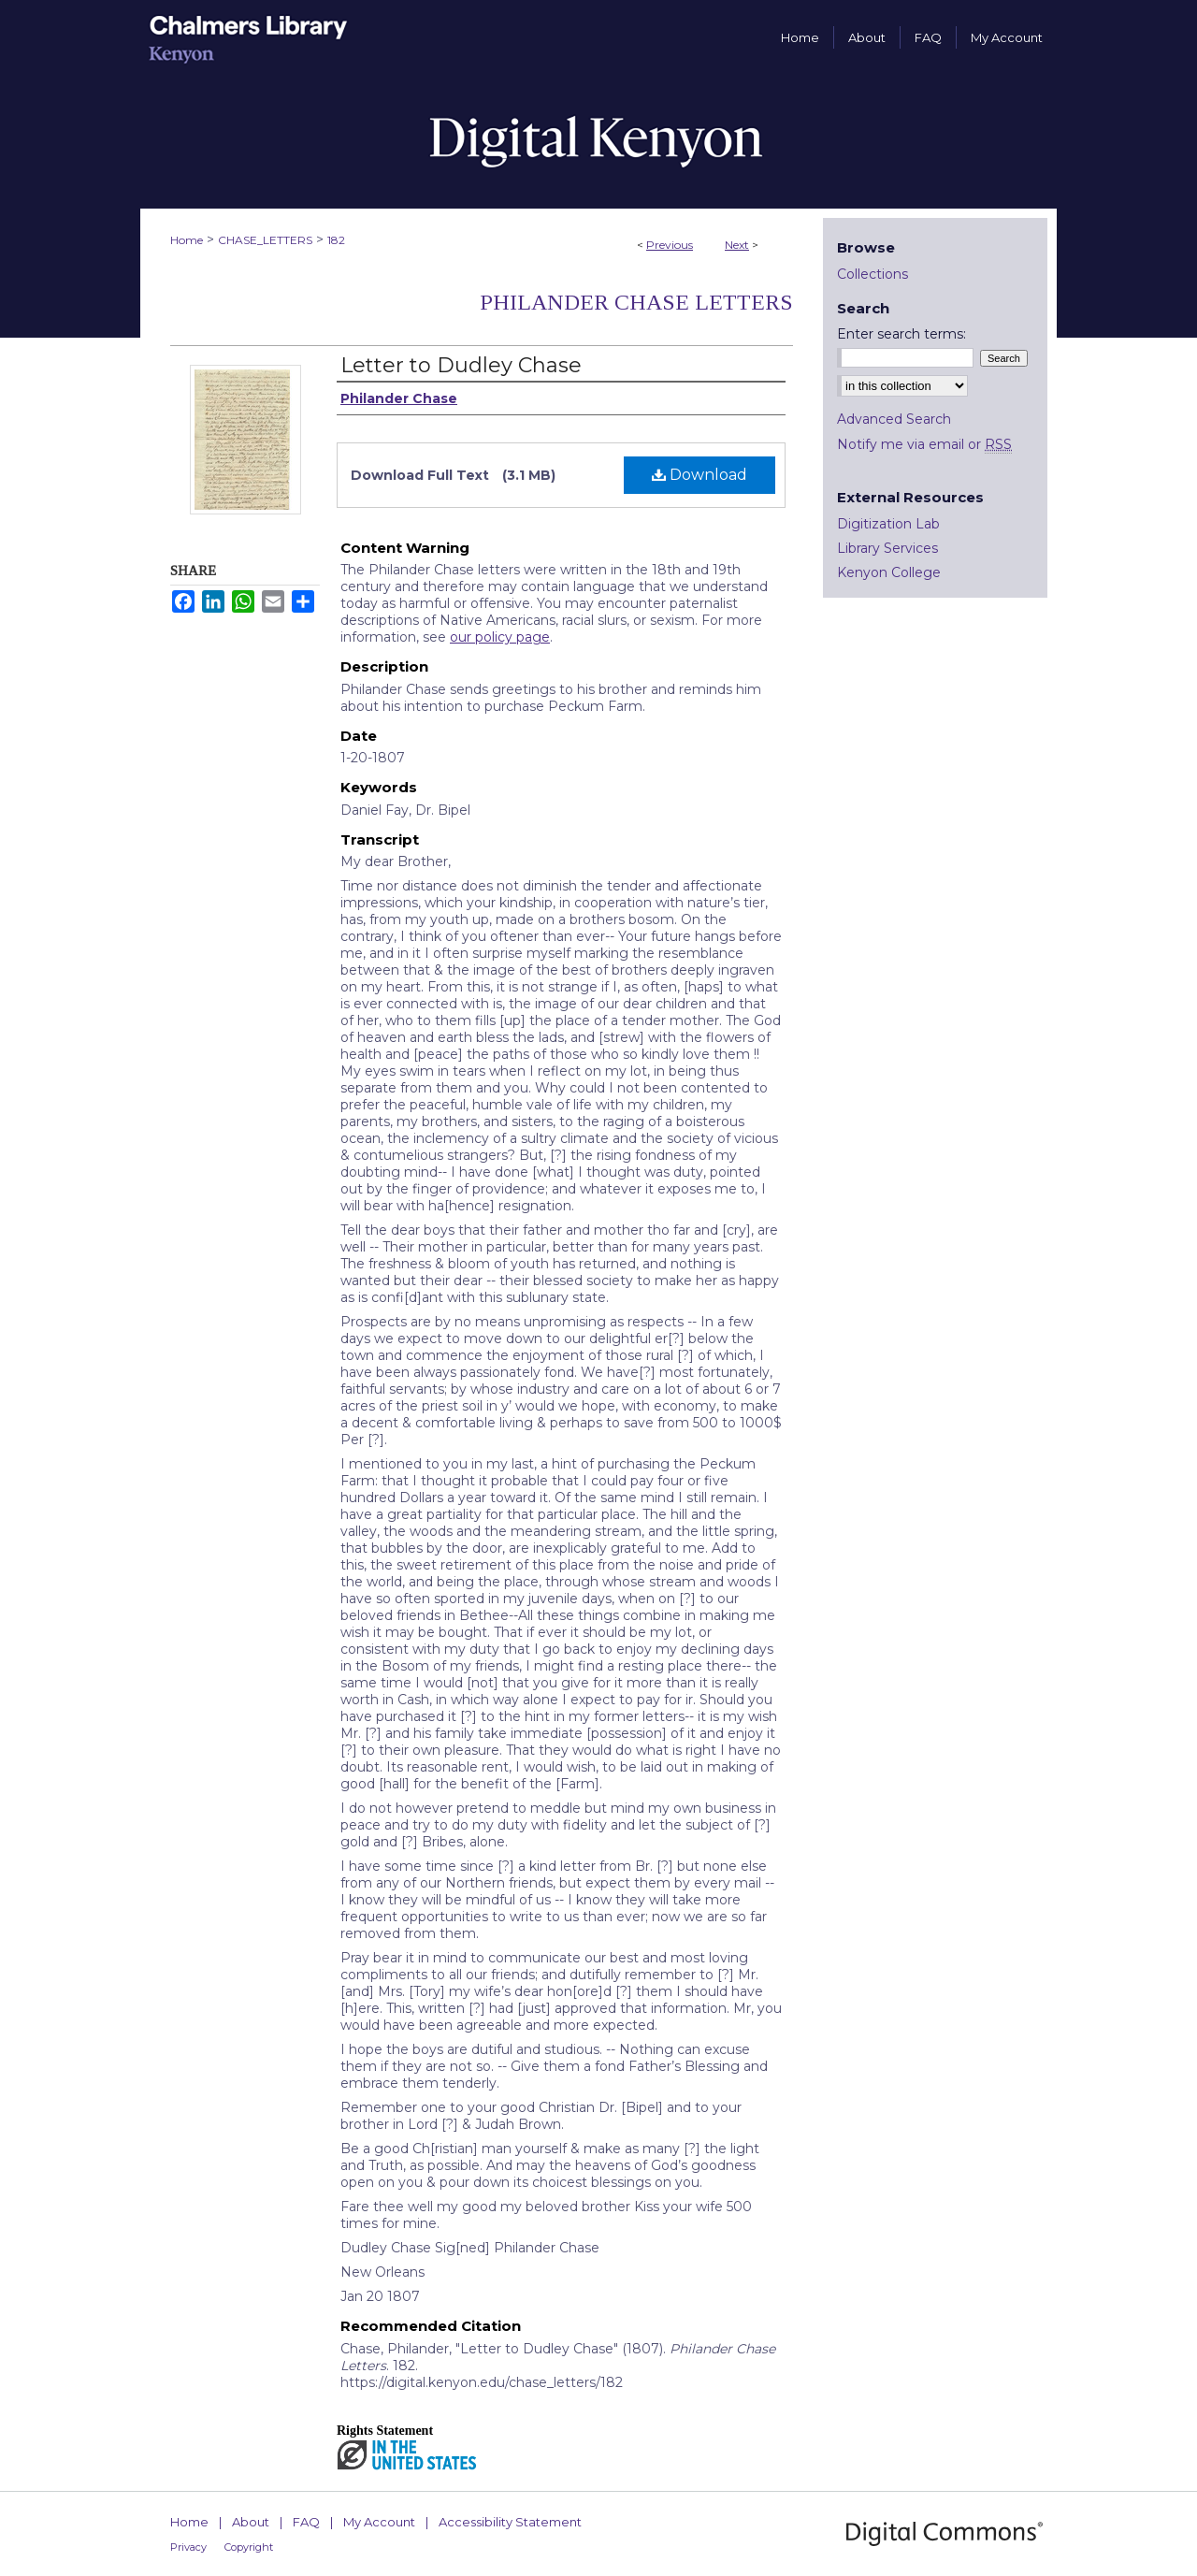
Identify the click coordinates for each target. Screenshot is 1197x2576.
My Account (379, 2521)
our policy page (500, 637)
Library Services (887, 548)
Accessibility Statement (510, 2521)
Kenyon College (889, 572)
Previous (669, 245)
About (250, 2521)
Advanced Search (894, 419)
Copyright (248, 2547)
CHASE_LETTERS (265, 240)
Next (737, 245)
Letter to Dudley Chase (461, 365)
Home (186, 240)
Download (699, 475)
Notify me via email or (924, 444)
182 (336, 240)
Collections (872, 274)
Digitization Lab (888, 523)
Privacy (188, 2547)
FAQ (306, 2521)
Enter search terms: (901, 334)
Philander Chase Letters (636, 302)
